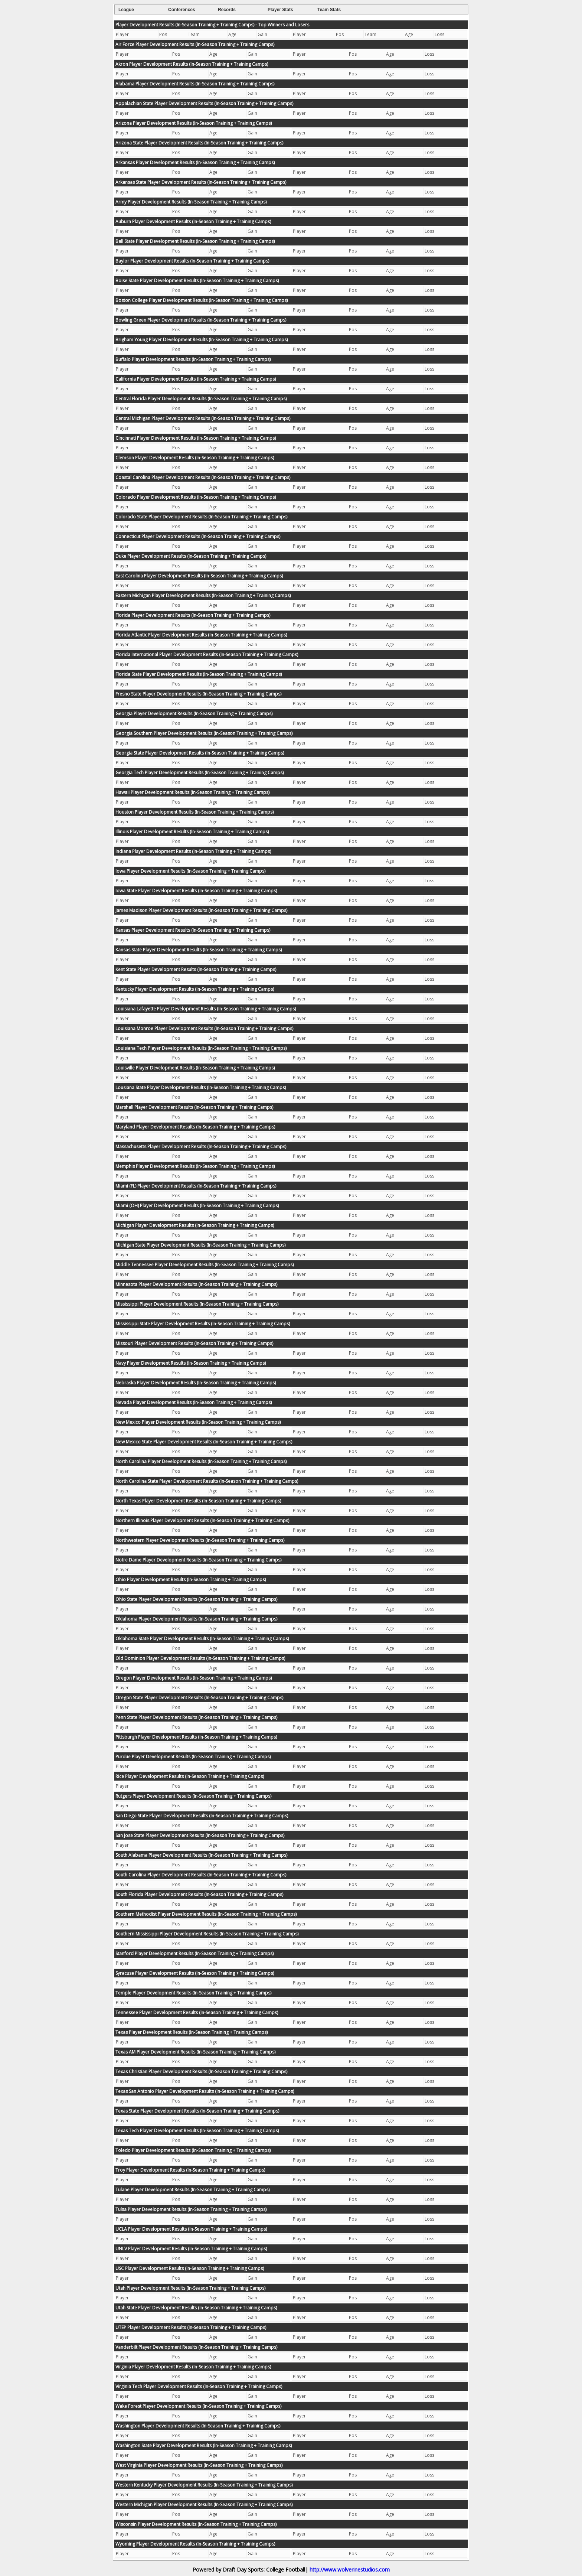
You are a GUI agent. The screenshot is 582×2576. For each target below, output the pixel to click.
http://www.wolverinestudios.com (350, 2569)
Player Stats (280, 9)
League (126, 9)
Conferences (181, 9)
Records (227, 9)
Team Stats (329, 9)
